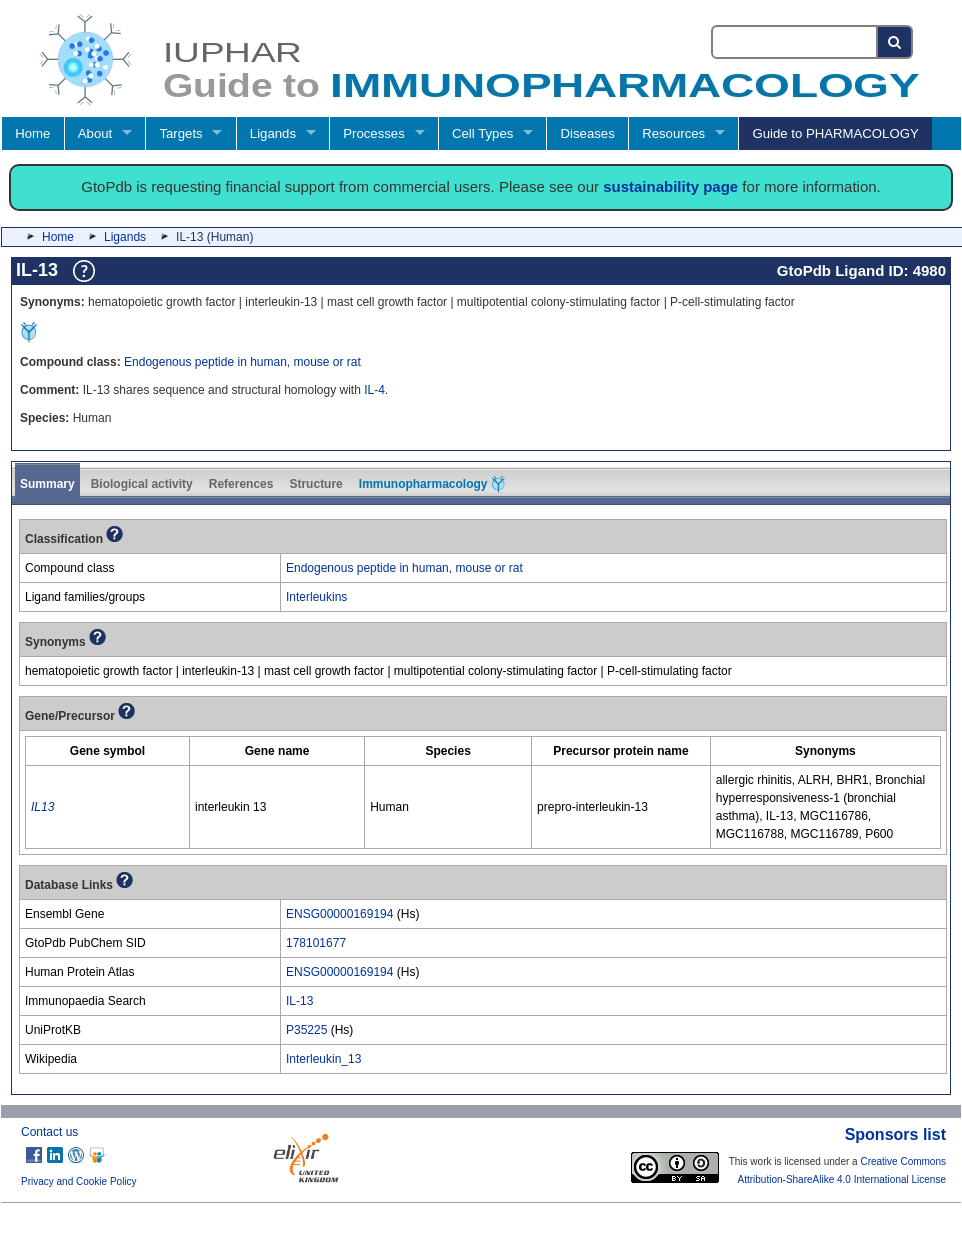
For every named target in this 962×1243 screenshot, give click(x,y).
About (95, 133)
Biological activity (142, 484)
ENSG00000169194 (339, 914)
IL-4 (374, 390)
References (241, 484)
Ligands (273, 133)
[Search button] (895, 42)
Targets (180, 133)
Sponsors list (895, 1134)
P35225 (306, 1030)
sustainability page (670, 186)
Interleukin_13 (323, 1059)
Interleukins (316, 597)
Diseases (588, 133)
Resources (673, 133)
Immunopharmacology (432, 484)
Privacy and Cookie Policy (79, 1181)
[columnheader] (108, 750)
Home (32, 133)
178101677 (316, 943)
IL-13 (299, 1001)
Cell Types (482, 133)
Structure (315, 484)
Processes (374, 133)
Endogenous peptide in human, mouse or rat (242, 362)
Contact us (49, 1132)
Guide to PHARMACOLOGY (835, 133)
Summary (47, 484)
